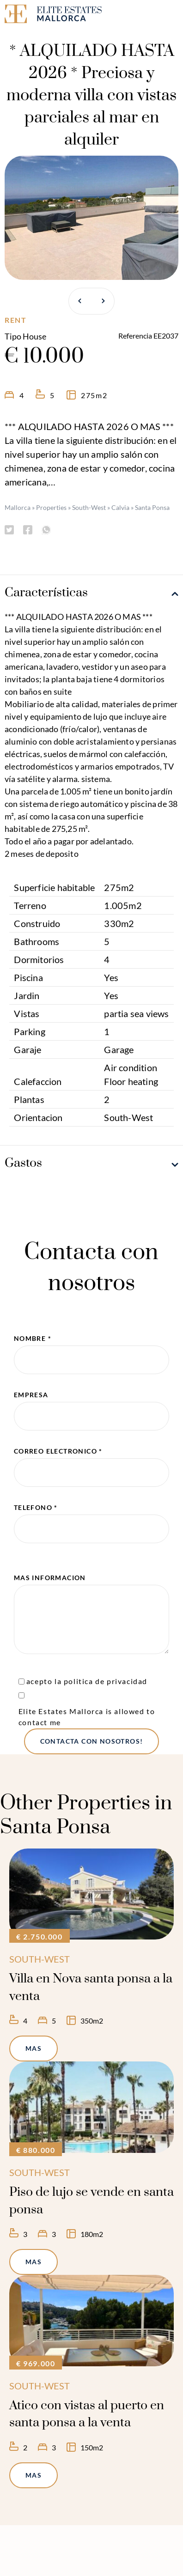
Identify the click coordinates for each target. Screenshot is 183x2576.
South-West (89, 507)
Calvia (120, 507)
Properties (51, 507)
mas (33, 2048)
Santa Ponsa (152, 507)
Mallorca (17, 507)
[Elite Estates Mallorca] (46, 15)
